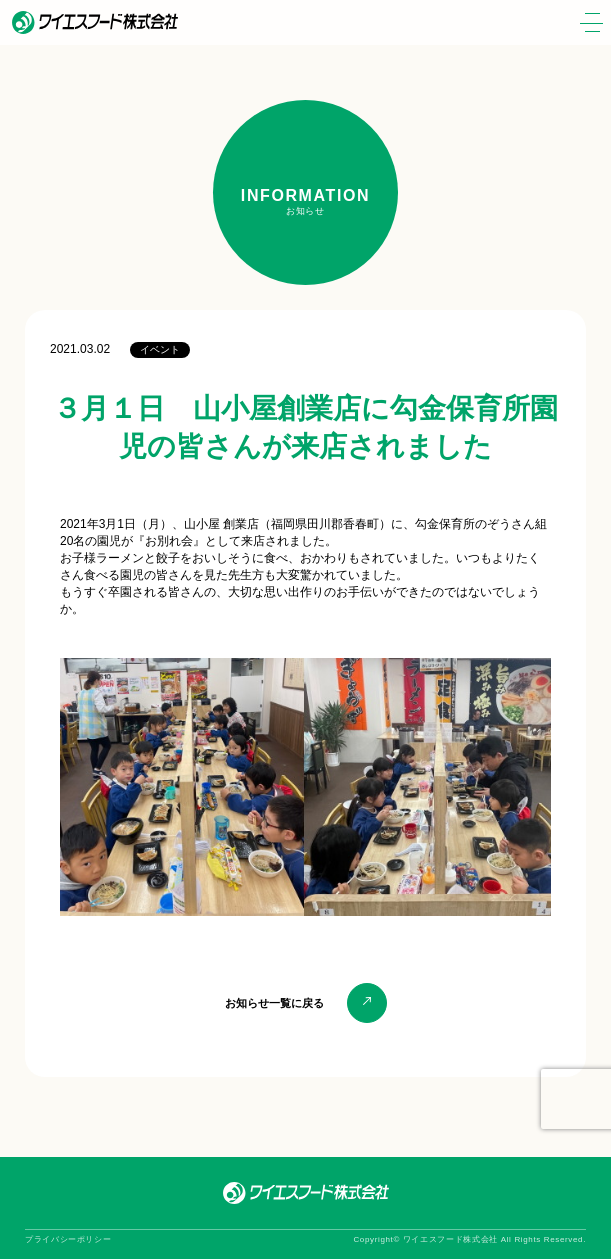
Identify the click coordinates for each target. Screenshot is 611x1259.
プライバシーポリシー (68, 1239)
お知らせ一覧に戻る (274, 1003)
